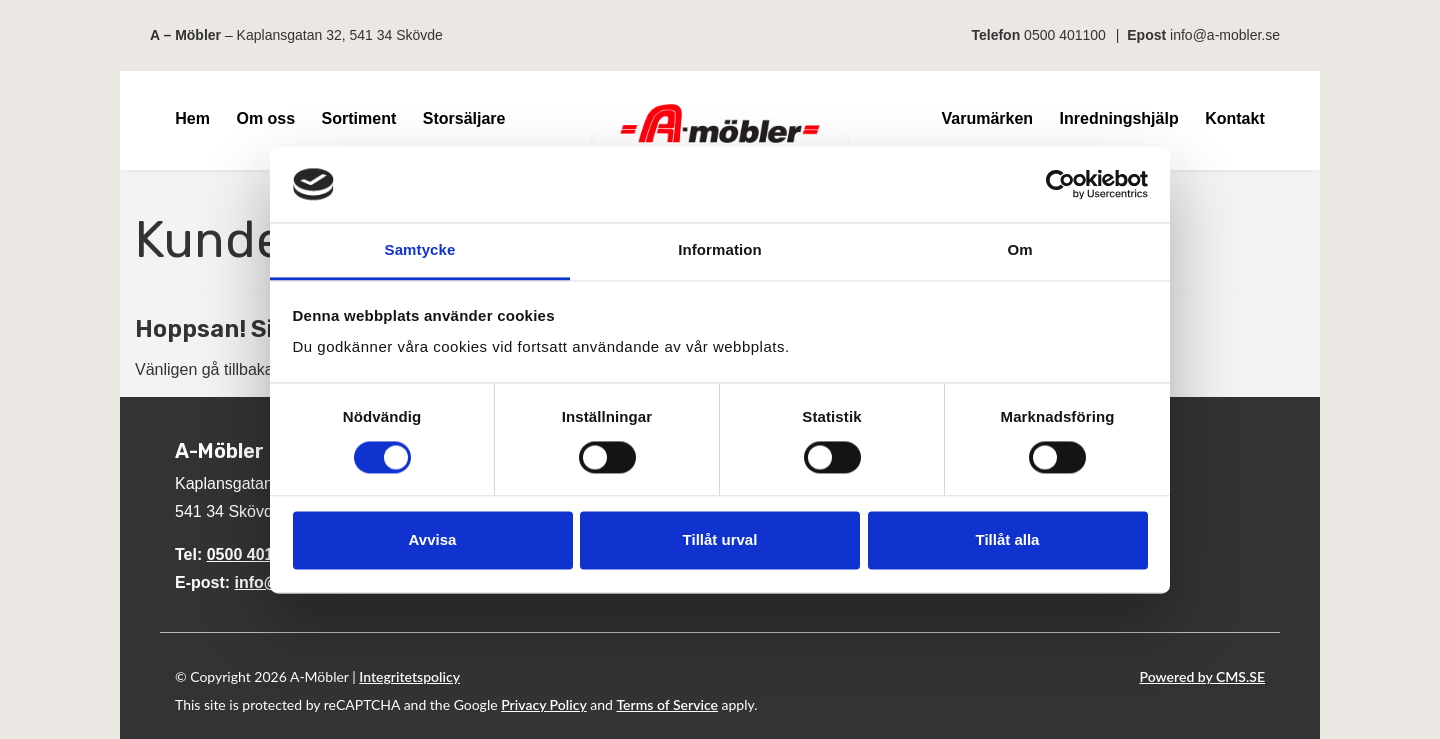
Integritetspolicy (409, 676)
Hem (192, 118)
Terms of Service (667, 704)
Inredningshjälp (1119, 118)
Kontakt (1235, 118)
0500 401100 (1065, 35)
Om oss (265, 118)
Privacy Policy (544, 704)
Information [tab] (720, 250)
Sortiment (359, 118)
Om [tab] (1019, 250)
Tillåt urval (720, 540)
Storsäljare (464, 118)
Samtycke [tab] (420, 250)
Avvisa (433, 540)
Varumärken (987, 118)
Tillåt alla (1008, 540)
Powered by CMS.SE (1202, 676)
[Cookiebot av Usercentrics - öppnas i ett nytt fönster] (1060, 184)
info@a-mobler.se (1225, 35)
